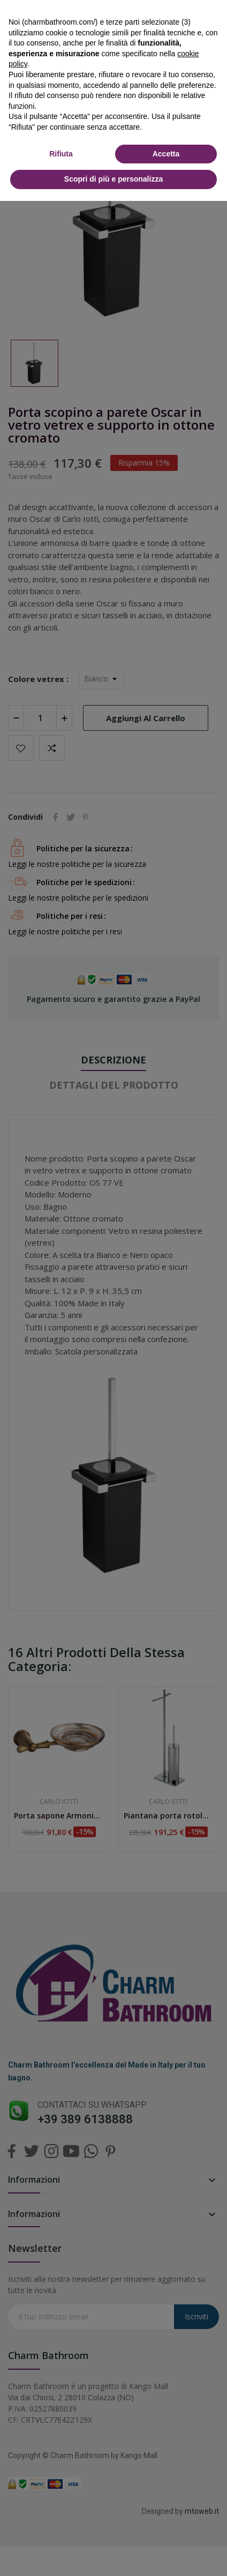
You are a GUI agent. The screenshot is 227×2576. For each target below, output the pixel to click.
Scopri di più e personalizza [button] (113, 179)
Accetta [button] (166, 153)
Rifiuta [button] (61, 153)
